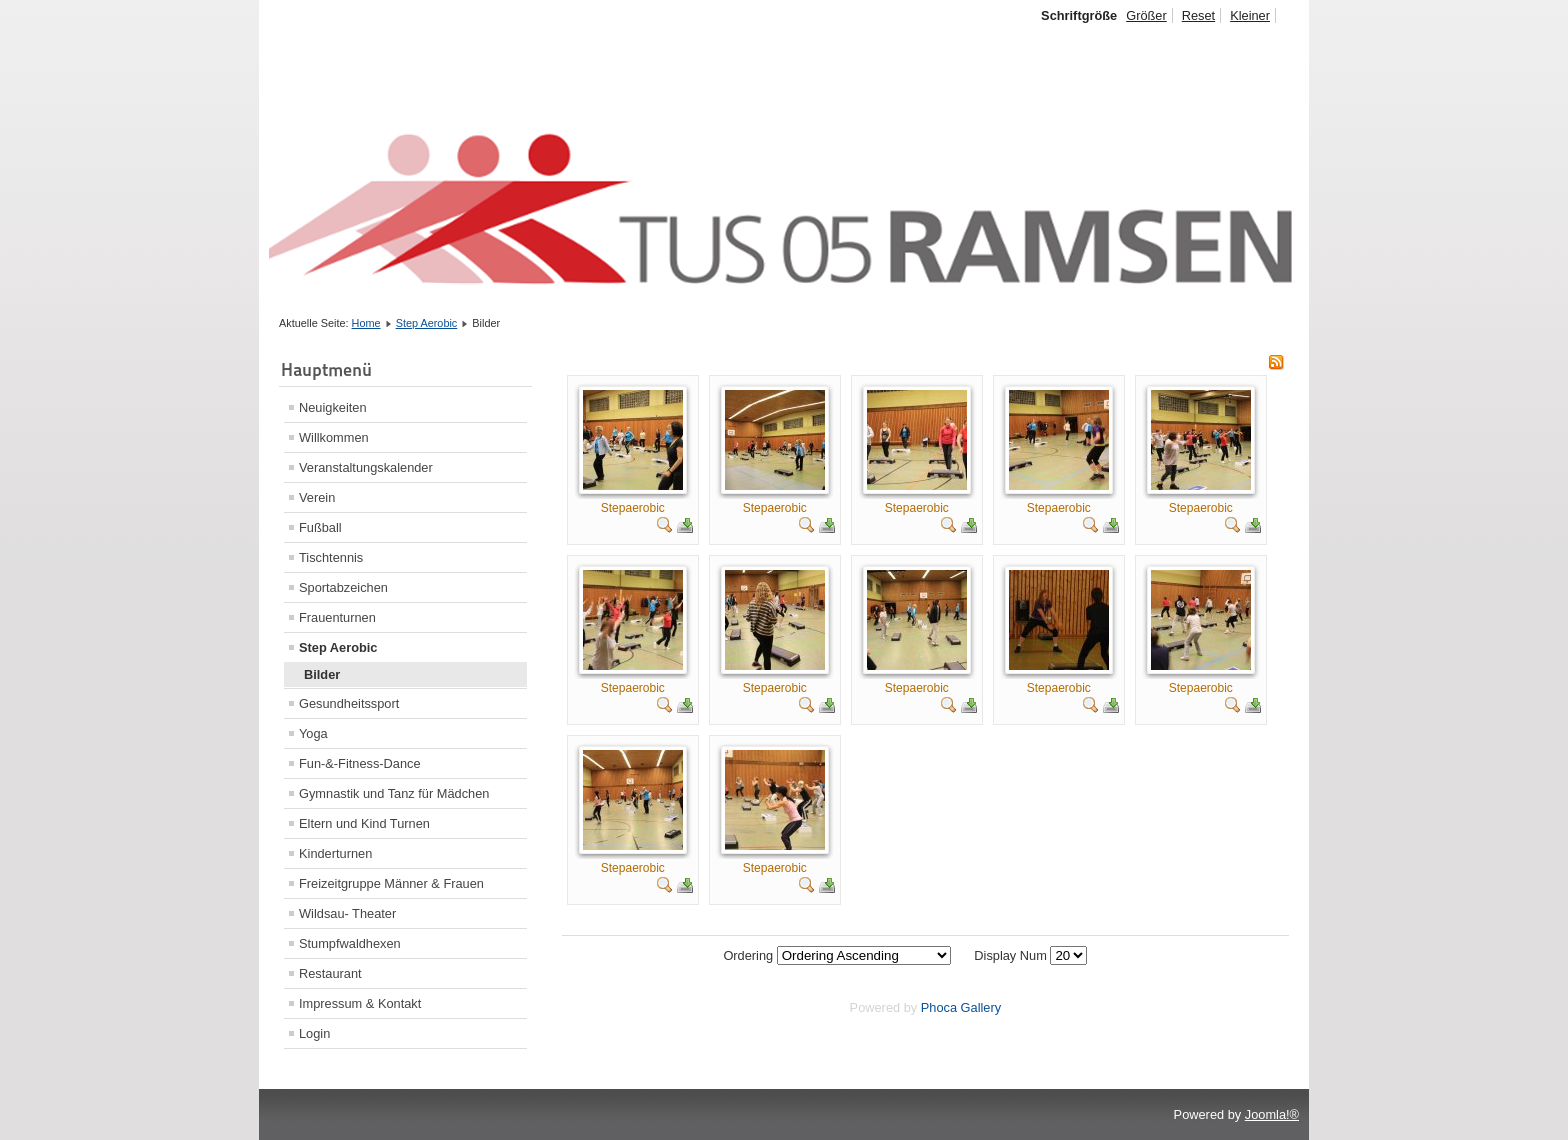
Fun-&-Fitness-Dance (360, 763)
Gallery (981, 1007)
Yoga (313, 733)
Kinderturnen (335, 853)
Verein (317, 497)
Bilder (322, 674)
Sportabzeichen (343, 587)
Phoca (939, 1007)
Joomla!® (1272, 1114)
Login (314, 1033)
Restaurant (330, 973)
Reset (1198, 15)
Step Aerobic (427, 323)
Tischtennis (331, 557)
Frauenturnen (337, 617)
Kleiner (1250, 15)
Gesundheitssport (349, 703)
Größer (1146, 15)
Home (366, 323)
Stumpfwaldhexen (350, 943)
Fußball (320, 527)
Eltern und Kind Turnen (364, 823)
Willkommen (334, 437)
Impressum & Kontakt (360, 1003)
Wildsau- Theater (347, 913)
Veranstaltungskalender (366, 467)
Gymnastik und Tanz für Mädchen (394, 793)
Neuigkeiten (333, 407)
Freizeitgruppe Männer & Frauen (391, 883)
